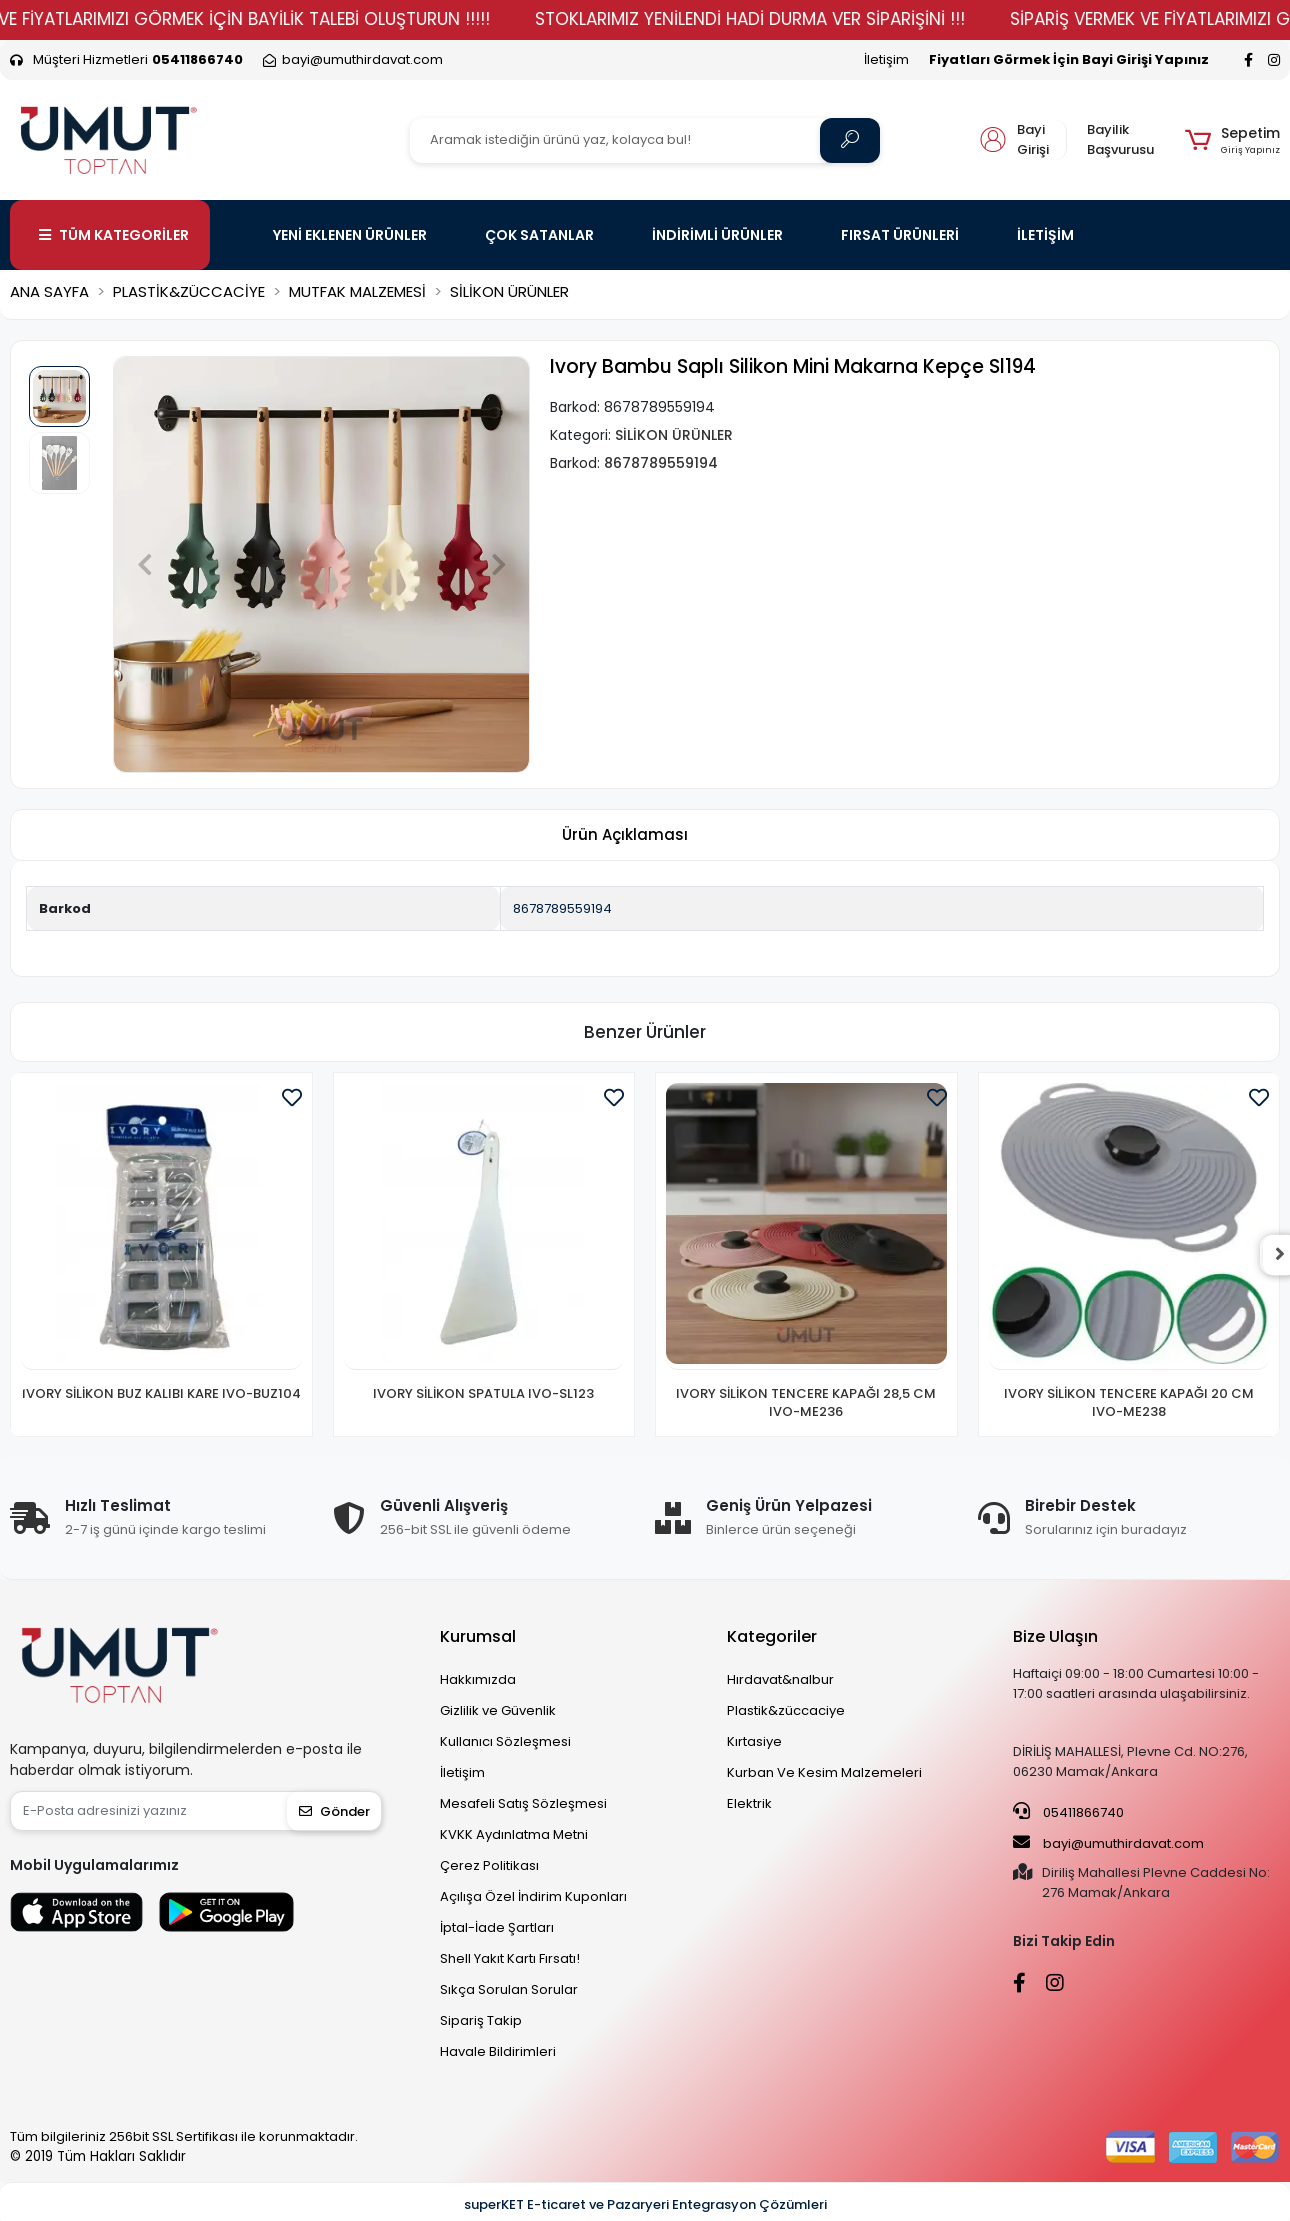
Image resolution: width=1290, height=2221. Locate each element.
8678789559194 (562, 908)
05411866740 (1068, 1812)
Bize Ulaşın (1055, 1636)
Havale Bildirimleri (498, 2051)
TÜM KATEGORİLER (114, 235)
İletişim (886, 59)
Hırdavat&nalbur (780, 1679)
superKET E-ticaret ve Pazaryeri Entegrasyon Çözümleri (645, 2204)
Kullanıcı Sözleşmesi (505, 1741)
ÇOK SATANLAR (539, 235)
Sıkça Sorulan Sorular (509, 1989)
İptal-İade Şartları (497, 1927)
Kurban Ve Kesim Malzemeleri (824, 1772)
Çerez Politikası (489, 1865)
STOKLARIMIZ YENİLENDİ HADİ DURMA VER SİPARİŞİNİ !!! (785, 19)
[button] (1232, 140)
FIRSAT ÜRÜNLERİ (900, 235)
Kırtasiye (754, 1741)
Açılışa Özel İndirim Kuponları (533, 1896)
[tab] (625, 835)
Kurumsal (478, 1636)
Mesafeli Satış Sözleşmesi (523, 1803)
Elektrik (749, 1803)
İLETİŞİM (1045, 235)
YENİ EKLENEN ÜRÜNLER (350, 235)
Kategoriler (772, 1636)
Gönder (334, 1811)
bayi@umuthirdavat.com (1108, 1843)
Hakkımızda (478, 1679)
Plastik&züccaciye (786, 1710)
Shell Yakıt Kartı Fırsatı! (510, 1958)
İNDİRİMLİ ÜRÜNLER (717, 235)
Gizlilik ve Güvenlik (498, 1710)
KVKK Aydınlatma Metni (514, 1834)
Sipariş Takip (481, 2020)
